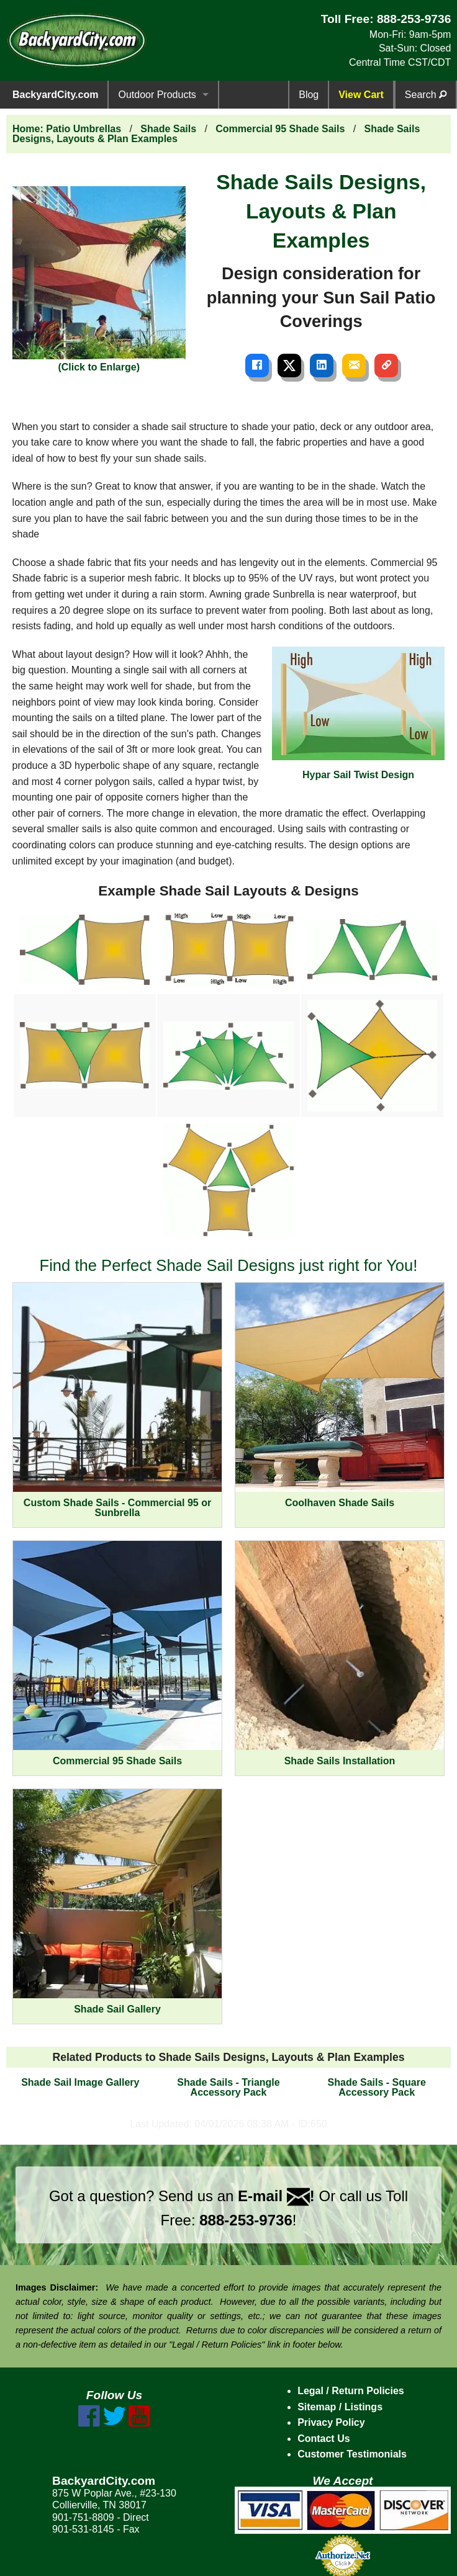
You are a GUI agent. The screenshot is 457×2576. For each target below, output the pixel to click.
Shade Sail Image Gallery (80, 2082)
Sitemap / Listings (339, 2407)
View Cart (361, 94)
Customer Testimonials (352, 2454)
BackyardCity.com (55, 94)
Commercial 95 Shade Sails (280, 128)
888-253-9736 (414, 18)
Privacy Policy (331, 2422)
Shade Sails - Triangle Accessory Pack (228, 2087)
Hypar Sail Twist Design (358, 713)
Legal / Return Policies (350, 2390)
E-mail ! (276, 2196)
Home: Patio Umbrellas (66, 128)
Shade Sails (168, 128)
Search (425, 94)
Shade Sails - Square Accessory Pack (377, 2087)
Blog (309, 94)
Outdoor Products (157, 94)
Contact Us (323, 2438)
